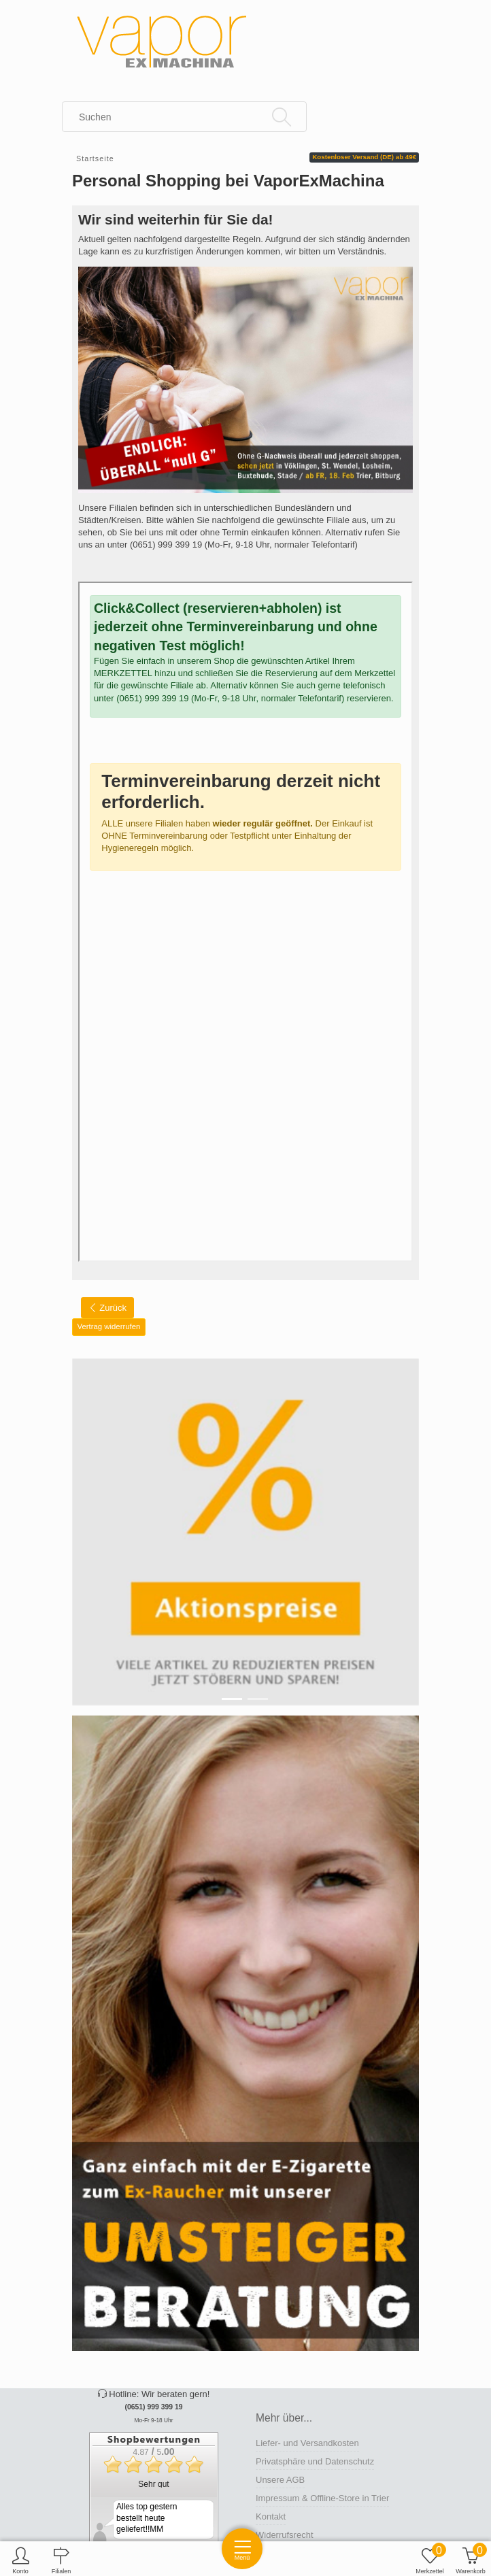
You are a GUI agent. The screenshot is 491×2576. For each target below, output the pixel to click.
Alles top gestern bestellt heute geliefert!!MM (146, 2518)
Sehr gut (153, 2484)
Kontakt (271, 2516)
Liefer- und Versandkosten (307, 2443)
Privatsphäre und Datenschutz (315, 2461)
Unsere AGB (280, 2480)
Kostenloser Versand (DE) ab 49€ (364, 157)
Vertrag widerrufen (109, 1326)
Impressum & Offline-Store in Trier (322, 2498)
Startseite (95, 158)
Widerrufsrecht (285, 2535)
